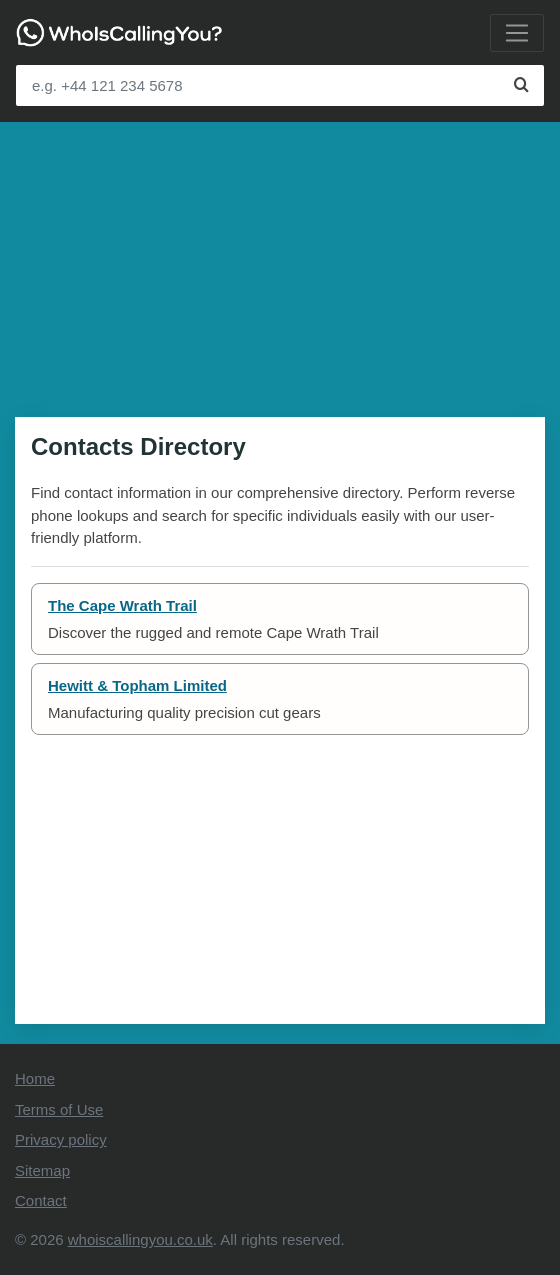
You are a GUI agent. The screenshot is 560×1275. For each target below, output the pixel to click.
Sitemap (42, 1170)
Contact (41, 1200)
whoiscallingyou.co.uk (140, 1239)
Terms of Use (59, 1109)
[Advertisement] (280, 262)
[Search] (521, 85)
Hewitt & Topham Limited (137, 685)
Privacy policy (61, 1139)
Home (35, 1078)
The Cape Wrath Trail (122, 605)
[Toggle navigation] (517, 33)
